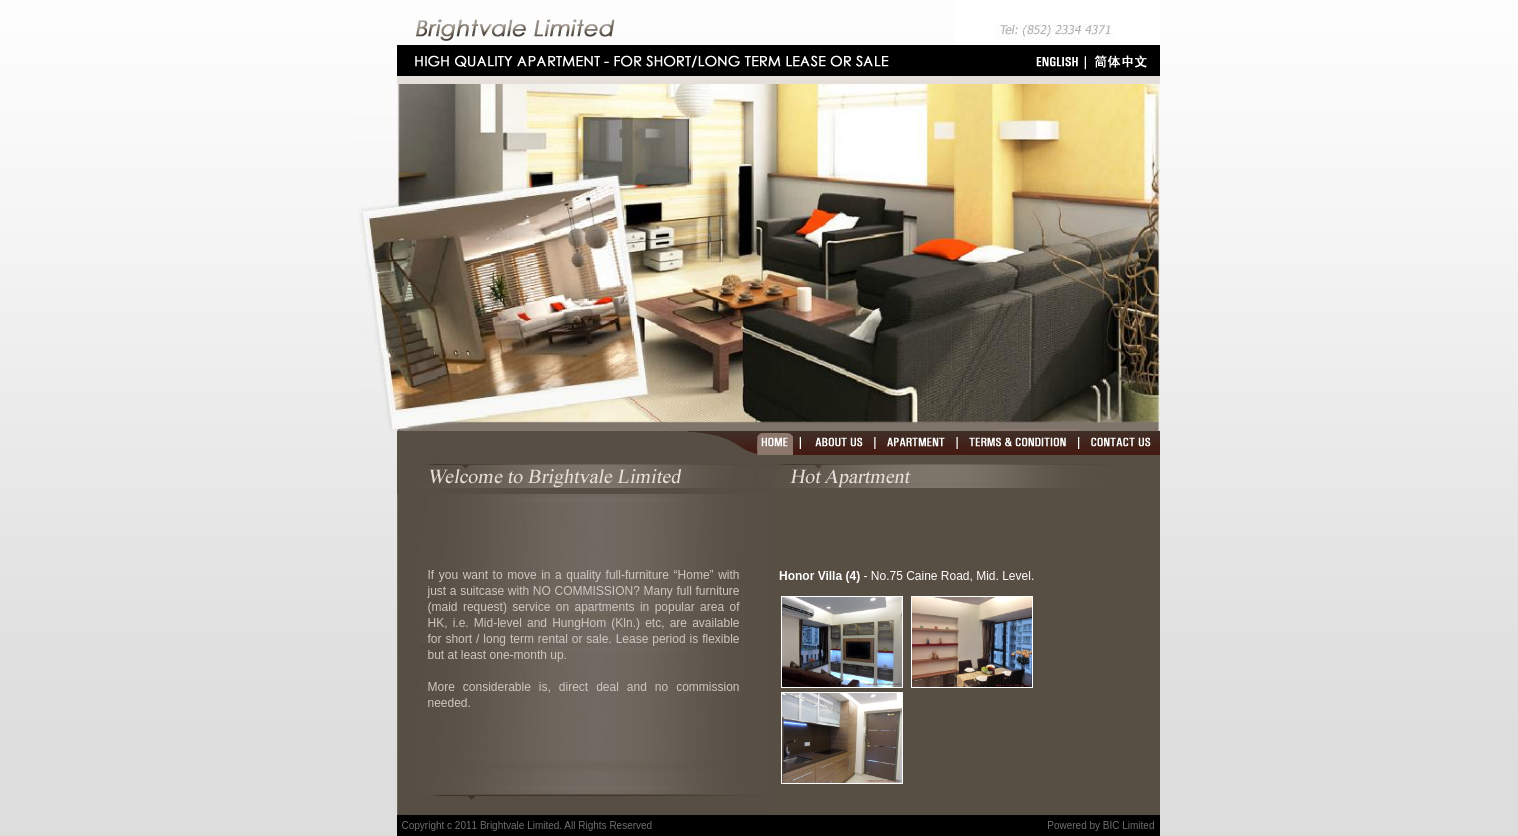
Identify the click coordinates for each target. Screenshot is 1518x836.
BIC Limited (1129, 825)
